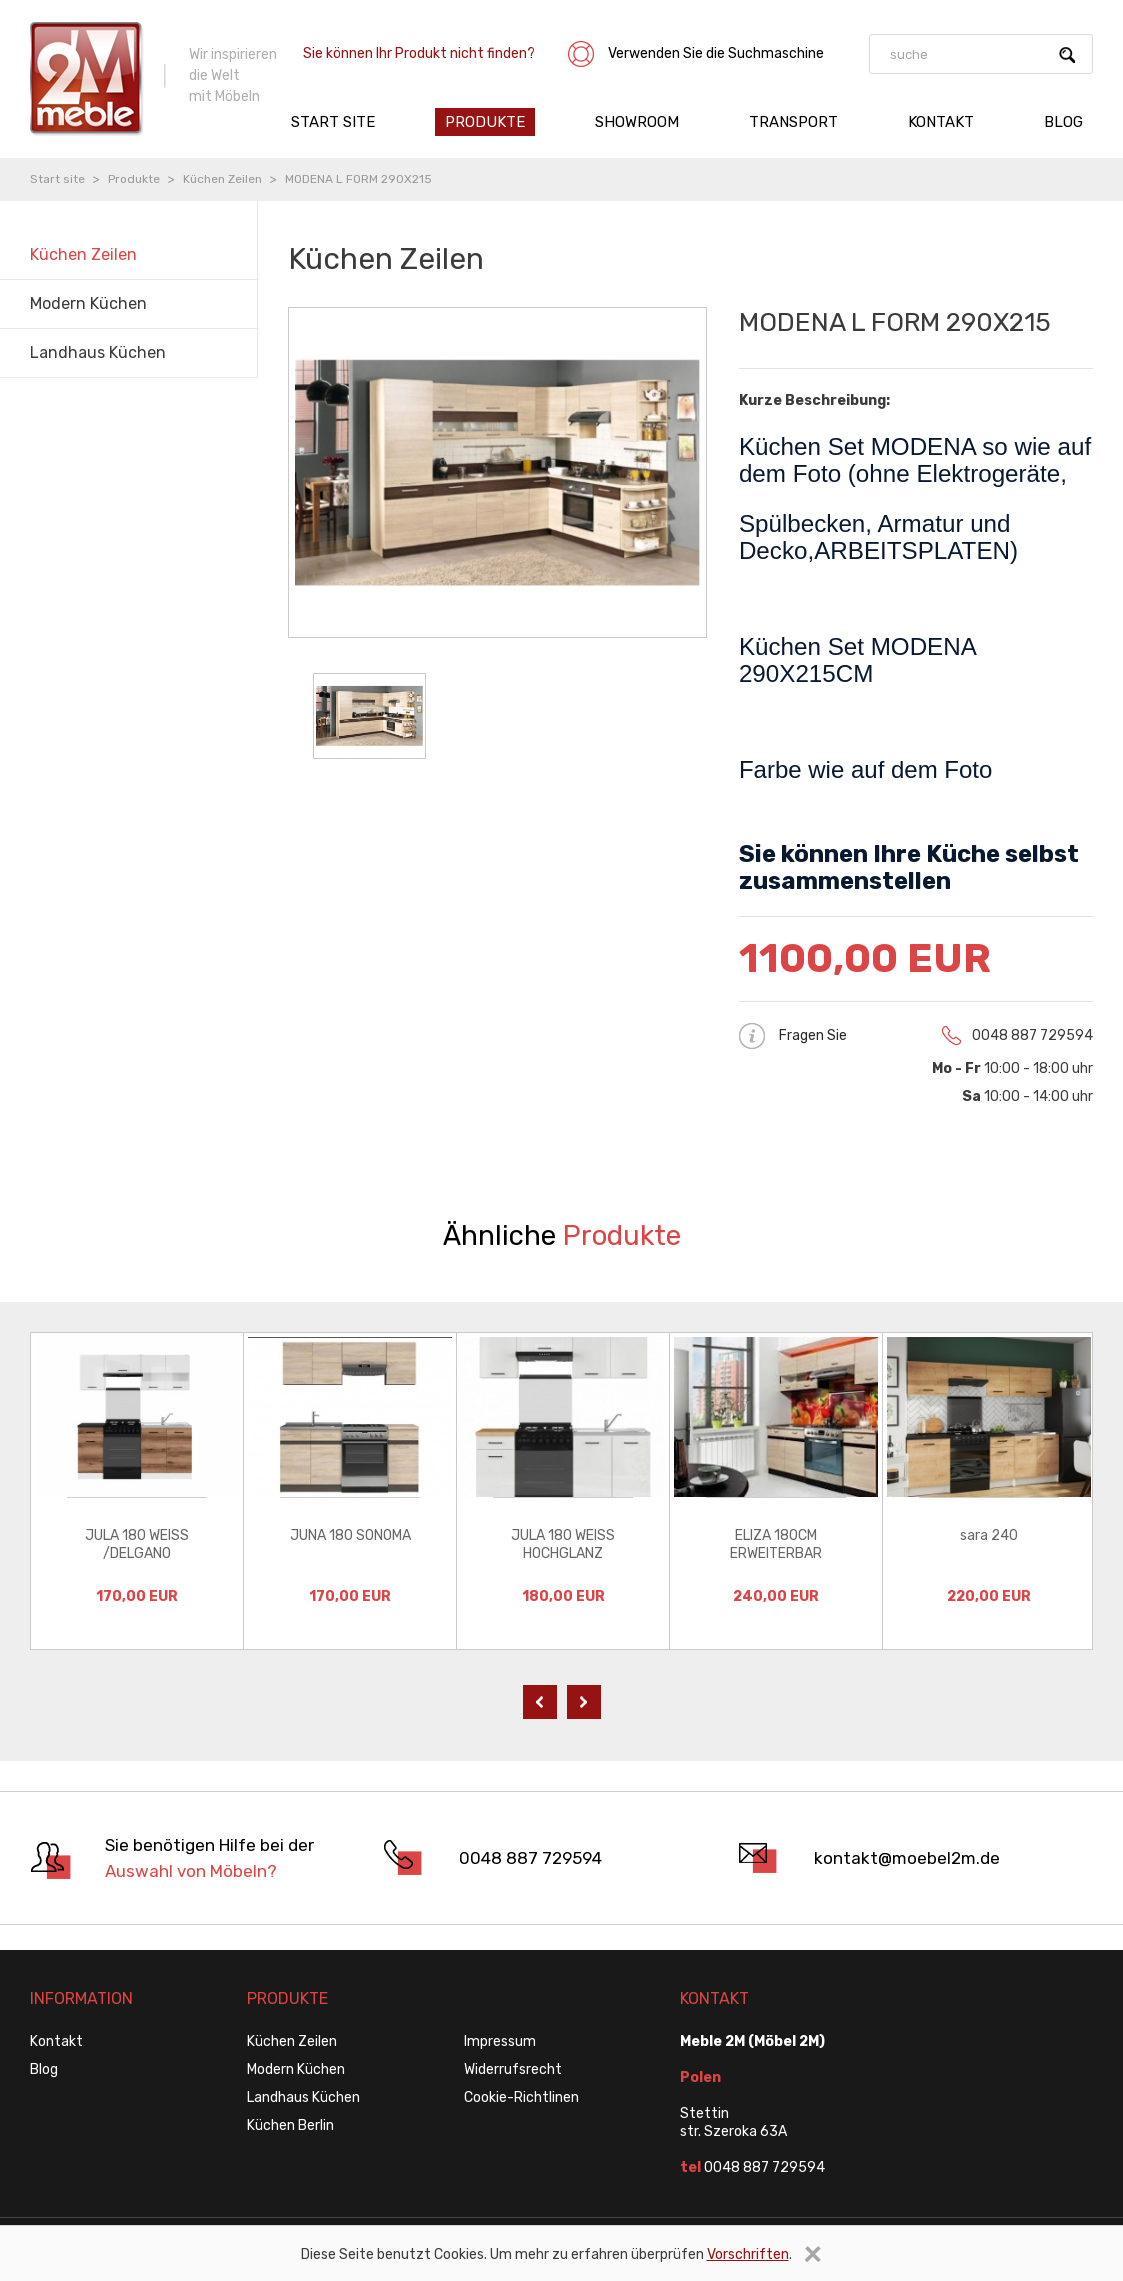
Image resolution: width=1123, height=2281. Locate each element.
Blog (1063, 122)
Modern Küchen (296, 2069)
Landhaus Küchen (303, 2097)
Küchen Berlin (290, 2125)
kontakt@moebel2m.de (907, 1858)
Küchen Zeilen (222, 179)
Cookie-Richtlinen (521, 2097)
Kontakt (941, 122)
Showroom (637, 122)
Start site (333, 122)
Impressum (500, 2041)
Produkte (485, 122)
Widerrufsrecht (513, 2069)
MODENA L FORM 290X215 (358, 179)
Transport (793, 122)
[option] (136, 1491)
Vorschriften (748, 2254)
